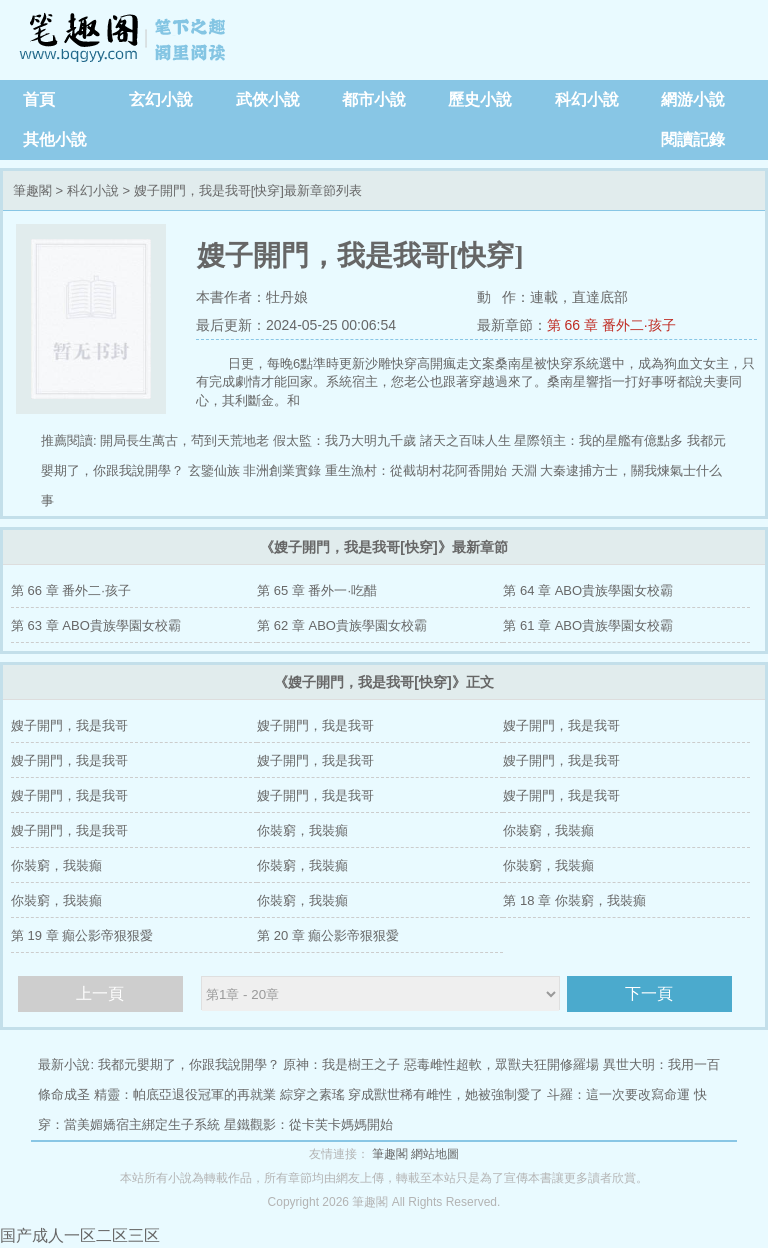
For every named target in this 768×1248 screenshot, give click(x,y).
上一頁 (100, 993)
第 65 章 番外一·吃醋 (317, 590)
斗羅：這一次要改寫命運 (618, 1094)
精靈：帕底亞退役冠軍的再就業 (185, 1094)
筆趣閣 (125, 40)
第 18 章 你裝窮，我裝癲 (574, 900)
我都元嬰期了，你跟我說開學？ (189, 1064)
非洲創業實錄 (282, 470)
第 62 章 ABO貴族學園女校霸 (342, 625)
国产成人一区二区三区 (80, 1235)
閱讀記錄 (693, 139)
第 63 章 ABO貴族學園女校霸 (96, 625)
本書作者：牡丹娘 (252, 297)
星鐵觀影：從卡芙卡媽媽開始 (308, 1124)
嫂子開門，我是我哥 (69, 725)
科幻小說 (587, 99)
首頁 (39, 99)
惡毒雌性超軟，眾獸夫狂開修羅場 (501, 1064)
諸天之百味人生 (465, 440)
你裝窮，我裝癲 (302, 830)
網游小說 (693, 99)
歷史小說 (480, 99)
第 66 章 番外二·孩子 (611, 325)
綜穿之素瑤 (312, 1094)
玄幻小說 (161, 99)
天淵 (524, 470)
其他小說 (55, 139)
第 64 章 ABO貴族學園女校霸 (588, 590)
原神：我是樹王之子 (341, 1064)
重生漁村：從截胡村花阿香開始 (416, 470)
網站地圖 (435, 1154)
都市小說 (374, 99)
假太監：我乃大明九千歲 (344, 440)
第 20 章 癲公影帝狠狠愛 (328, 935)
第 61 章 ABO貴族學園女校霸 (588, 625)
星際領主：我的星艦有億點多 (598, 440)
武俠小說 (268, 99)
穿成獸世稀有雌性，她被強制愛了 (445, 1094)
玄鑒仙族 (214, 470)
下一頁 (649, 993)
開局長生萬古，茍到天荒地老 (184, 440)
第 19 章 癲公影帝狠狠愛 (82, 935)
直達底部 (600, 297)
